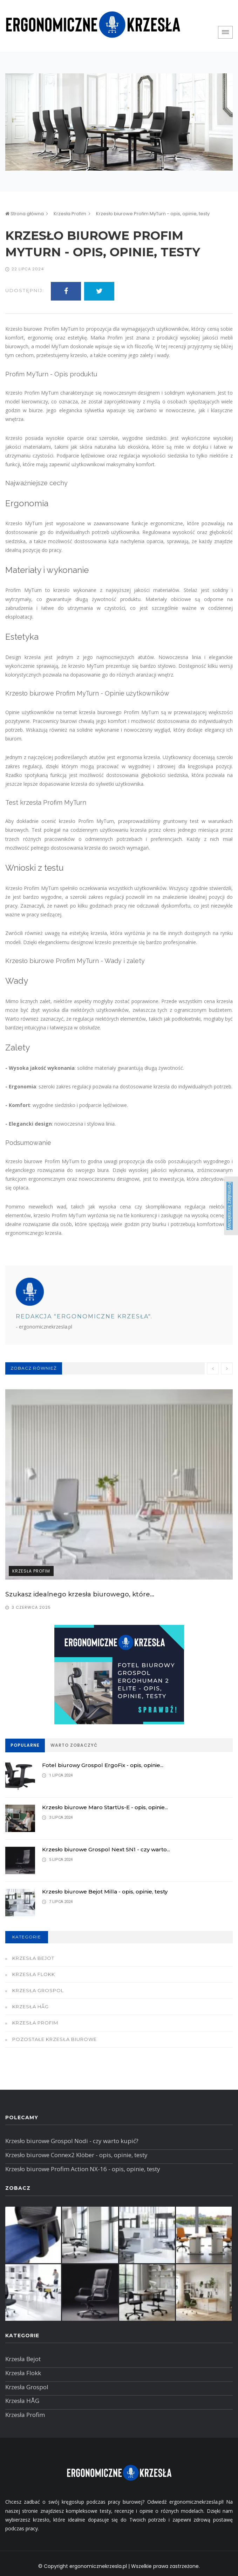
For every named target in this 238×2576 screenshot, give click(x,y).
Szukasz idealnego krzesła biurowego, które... (79, 1594)
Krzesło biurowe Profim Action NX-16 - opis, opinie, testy (82, 2169)
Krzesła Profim (70, 213)
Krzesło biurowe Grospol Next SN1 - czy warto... (106, 1849)
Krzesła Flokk (33, 1974)
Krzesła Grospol (38, 1990)
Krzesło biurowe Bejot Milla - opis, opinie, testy (105, 1891)
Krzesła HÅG (30, 2006)
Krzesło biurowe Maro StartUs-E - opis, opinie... (105, 1807)
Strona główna (24, 213)
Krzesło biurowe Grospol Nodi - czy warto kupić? (71, 2141)
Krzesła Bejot (33, 1958)
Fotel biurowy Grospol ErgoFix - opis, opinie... (102, 1765)
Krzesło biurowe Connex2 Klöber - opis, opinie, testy (76, 2155)
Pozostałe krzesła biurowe (54, 2039)
